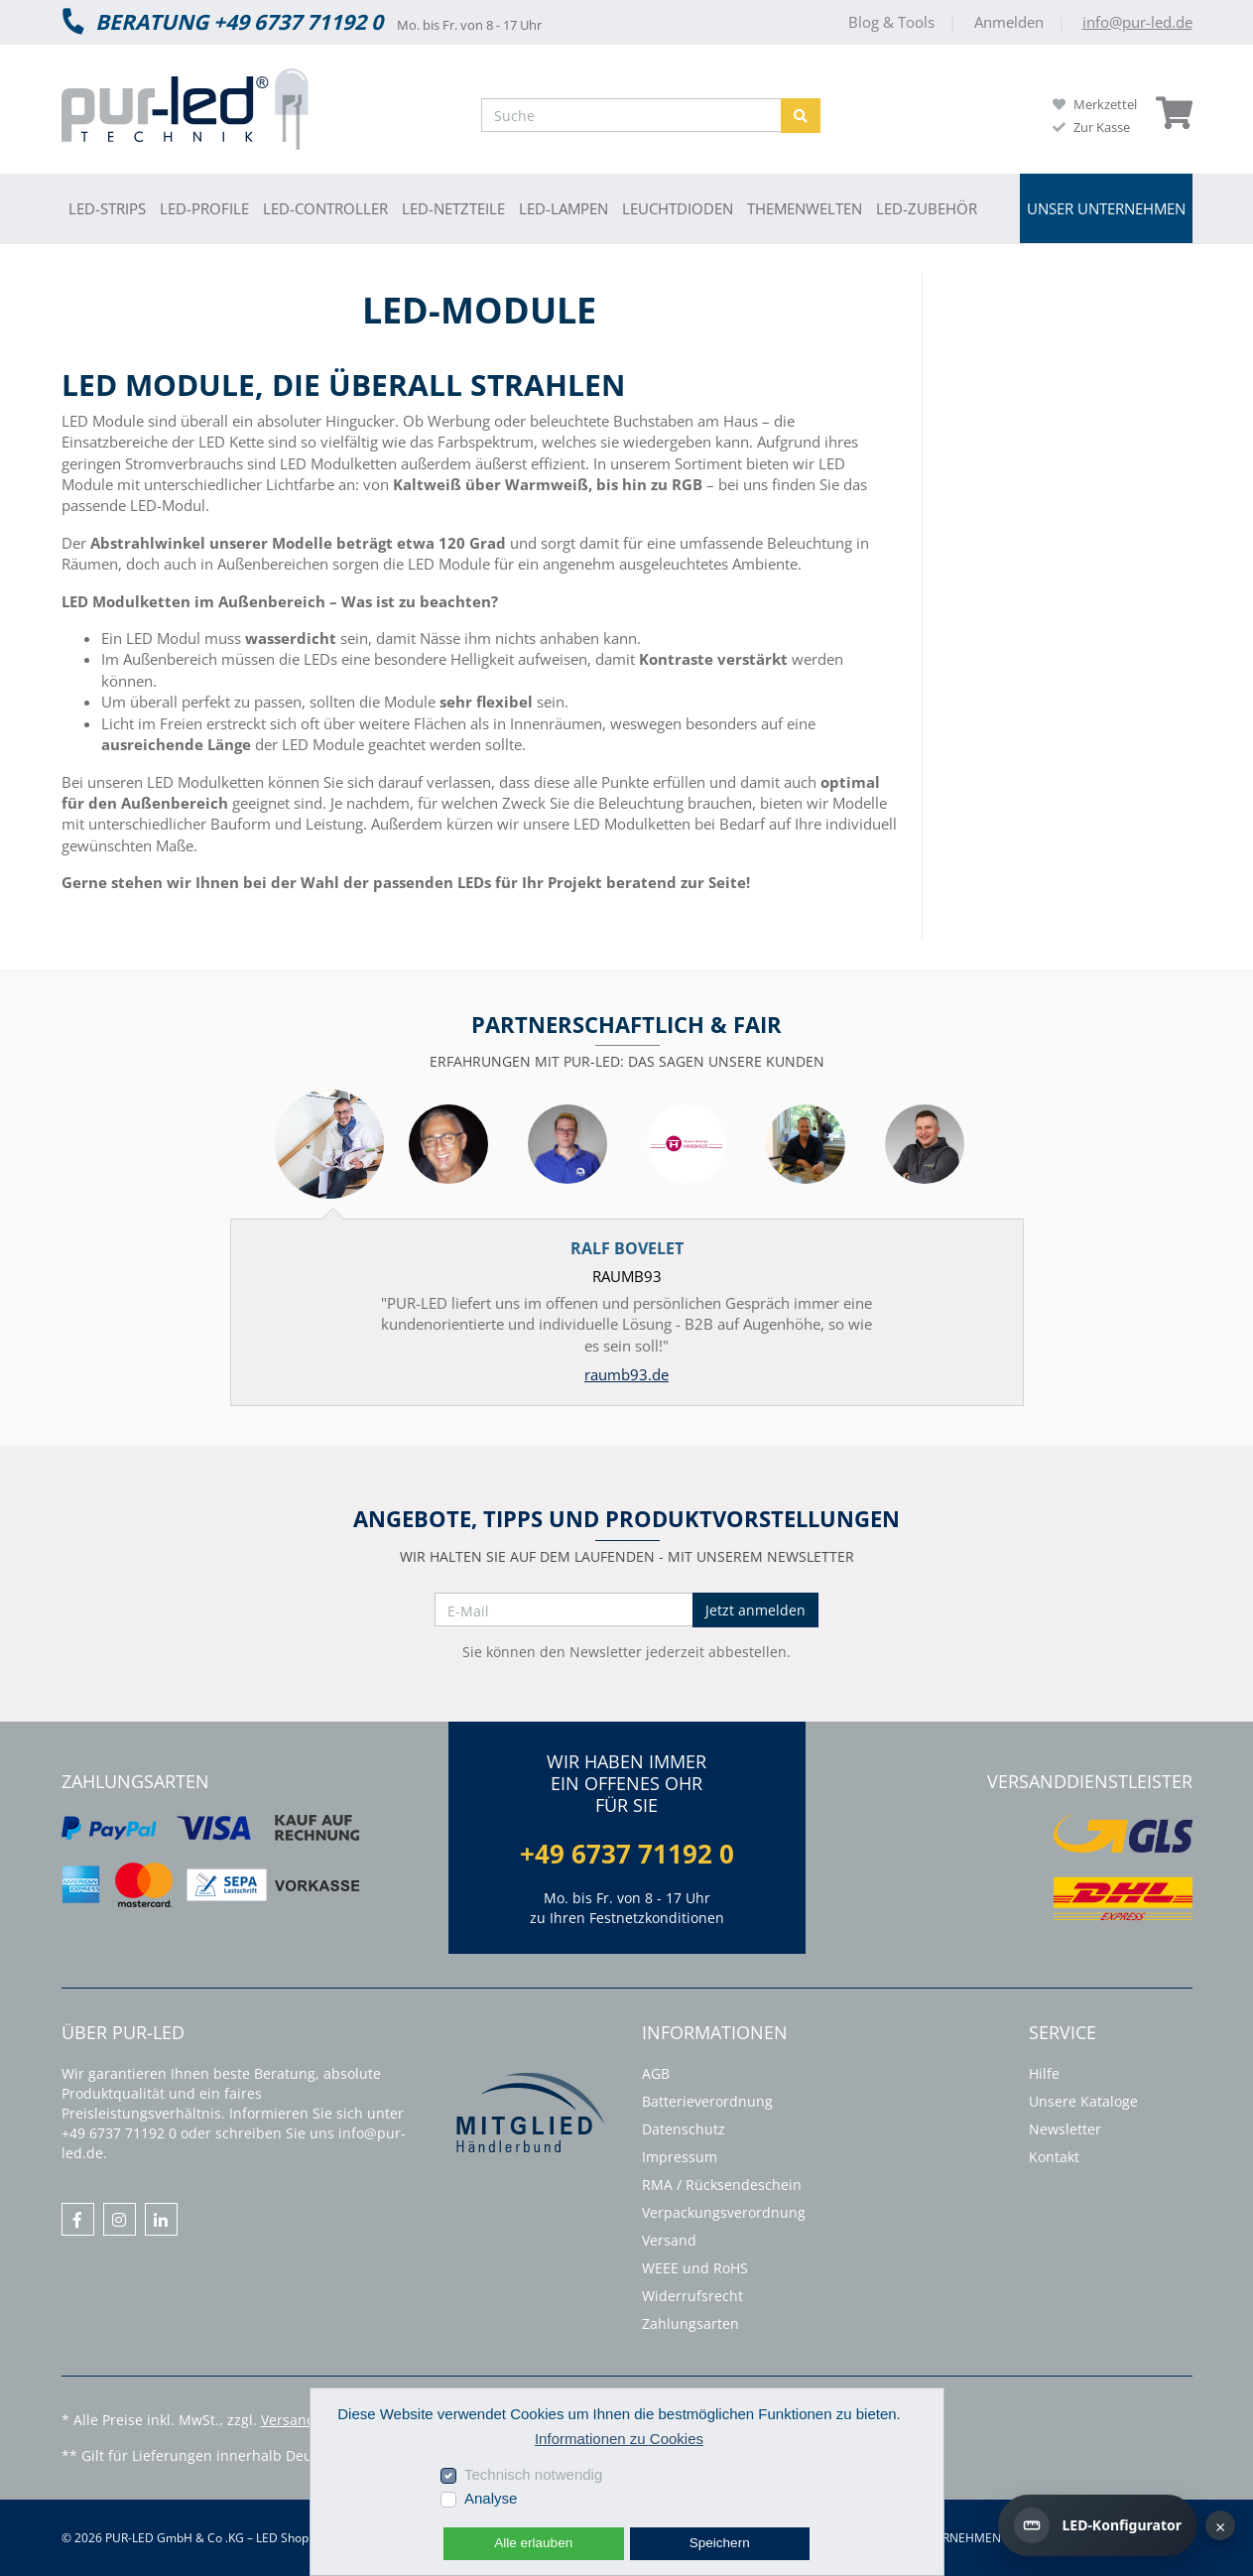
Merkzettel (1095, 104)
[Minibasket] (1174, 113)
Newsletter (1065, 2129)
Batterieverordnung (707, 2101)
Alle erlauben (533, 2542)
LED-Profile (204, 208)
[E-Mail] (564, 1609)
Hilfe (1044, 2073)
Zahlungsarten (690, 2323)
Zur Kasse (1091, 127)
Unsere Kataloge (1083, 2101)
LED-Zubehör (926, 208)
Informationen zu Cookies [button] (619, 2438)
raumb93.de (626, 1374)
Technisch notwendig (533, 2474)
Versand (669, 2240)
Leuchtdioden (677, 208)
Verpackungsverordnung (724, 2212)
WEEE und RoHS (695, 2267)
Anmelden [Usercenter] (1011, 22)
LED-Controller (325, 208)
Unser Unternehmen (1106, 208)
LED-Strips (107, 208)
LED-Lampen (563, 208)
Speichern (719, 2542)
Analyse (490, 2498)
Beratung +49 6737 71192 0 (222, 21)
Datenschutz (683, 2129)
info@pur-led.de (1137, 22)
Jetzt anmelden (755, 1610)
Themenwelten (804, 208)
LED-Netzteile (453, 208)
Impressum (679, 2156)
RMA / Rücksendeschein (722, 2184)
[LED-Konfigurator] (1097, 2525)
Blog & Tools (893, 22)
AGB (656, 2073)
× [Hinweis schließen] (1220, 2526)
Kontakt (1054, 2156)
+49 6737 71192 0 (627, 1853)
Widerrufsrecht (692, 2295)
